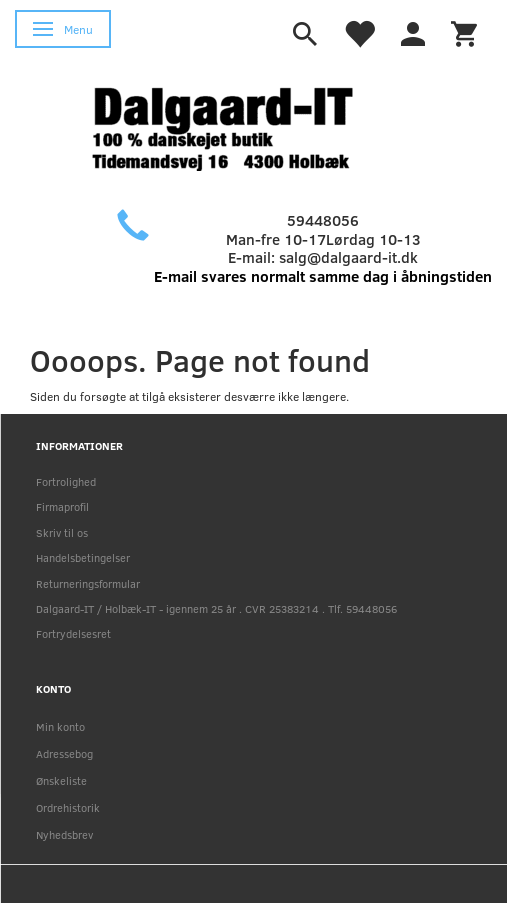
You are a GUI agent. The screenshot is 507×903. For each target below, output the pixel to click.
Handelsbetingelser (83, 557)
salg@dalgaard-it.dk (348, 257)
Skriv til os (62, 532)
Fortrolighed (66, 481)
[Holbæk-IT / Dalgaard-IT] (238, 126)
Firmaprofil (62, 506)
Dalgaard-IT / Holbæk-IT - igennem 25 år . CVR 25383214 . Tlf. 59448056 (216, 608)
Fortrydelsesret (73, 633)
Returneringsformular (88, 583)
